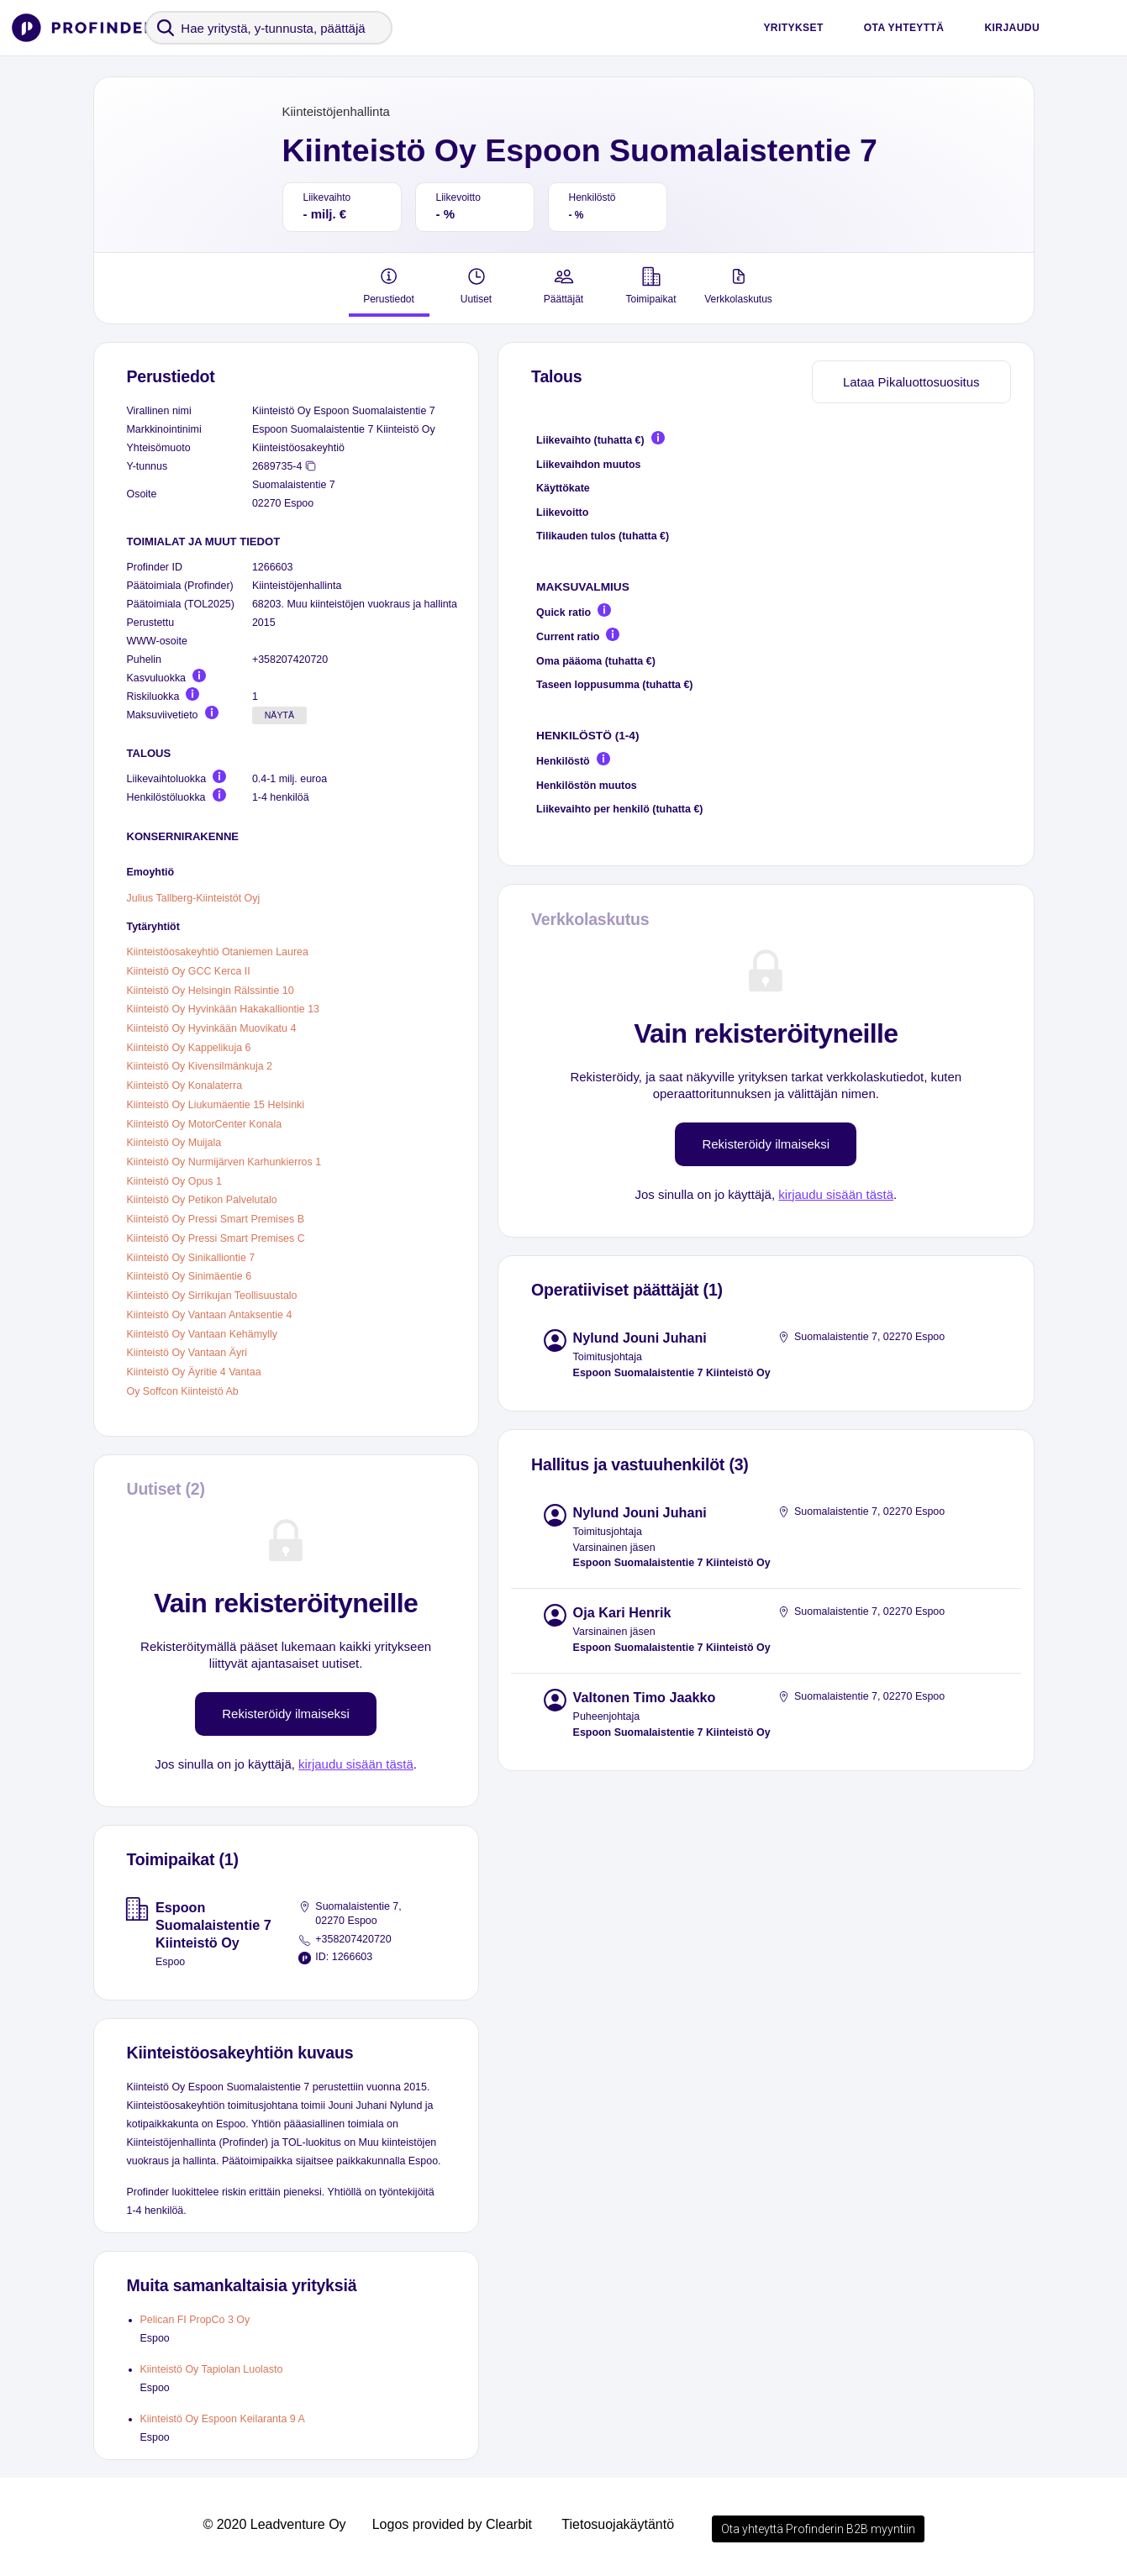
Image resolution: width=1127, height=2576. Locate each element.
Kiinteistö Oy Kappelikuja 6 (189, 1047)
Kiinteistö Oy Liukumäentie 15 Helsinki (216, 1105)
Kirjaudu (1012, 28)
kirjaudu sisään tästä (355, 1764)
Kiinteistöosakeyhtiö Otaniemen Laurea (217, 952)
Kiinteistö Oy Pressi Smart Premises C (216, 1238)
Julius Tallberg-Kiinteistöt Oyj (194, 897)
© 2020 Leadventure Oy (274, 2524)
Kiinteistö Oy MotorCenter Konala (204, 1123)
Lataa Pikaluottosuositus (911, 382)
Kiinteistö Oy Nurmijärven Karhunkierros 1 (224, 1162)
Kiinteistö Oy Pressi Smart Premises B (216, 1219)
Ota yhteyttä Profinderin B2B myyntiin (818, 2529)
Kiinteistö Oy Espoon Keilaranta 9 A (222, 2419)
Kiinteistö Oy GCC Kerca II (188, 971)
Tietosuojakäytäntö (617, 2524)
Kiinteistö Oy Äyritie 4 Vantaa (194, 1372)
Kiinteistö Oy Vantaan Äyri (187, 1353)
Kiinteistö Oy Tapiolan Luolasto (211, 2369)
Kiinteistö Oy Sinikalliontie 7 (191, 1257)
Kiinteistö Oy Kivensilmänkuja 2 (200, 1066)
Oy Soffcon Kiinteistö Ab (183, 1390)
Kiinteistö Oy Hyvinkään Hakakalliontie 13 (223, 1009)
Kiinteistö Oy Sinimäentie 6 (189, 1276)
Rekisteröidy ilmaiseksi (286, 1713)
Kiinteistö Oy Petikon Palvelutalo (202, 1200)
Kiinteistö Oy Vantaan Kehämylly (202, 1333)
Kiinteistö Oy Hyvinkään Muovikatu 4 (212, 1028)
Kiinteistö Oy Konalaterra (185, 1085)
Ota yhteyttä (904, 28)
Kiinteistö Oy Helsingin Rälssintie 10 (210, 990)
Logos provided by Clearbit (452, 2524)
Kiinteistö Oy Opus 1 (174, 1180)
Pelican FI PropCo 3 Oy (195, 2320)
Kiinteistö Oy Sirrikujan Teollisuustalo (212, 1295)
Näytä (279, 715)
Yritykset (793, 28)
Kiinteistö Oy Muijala (174, 1143)
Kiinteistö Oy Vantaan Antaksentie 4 (209, 1315)
